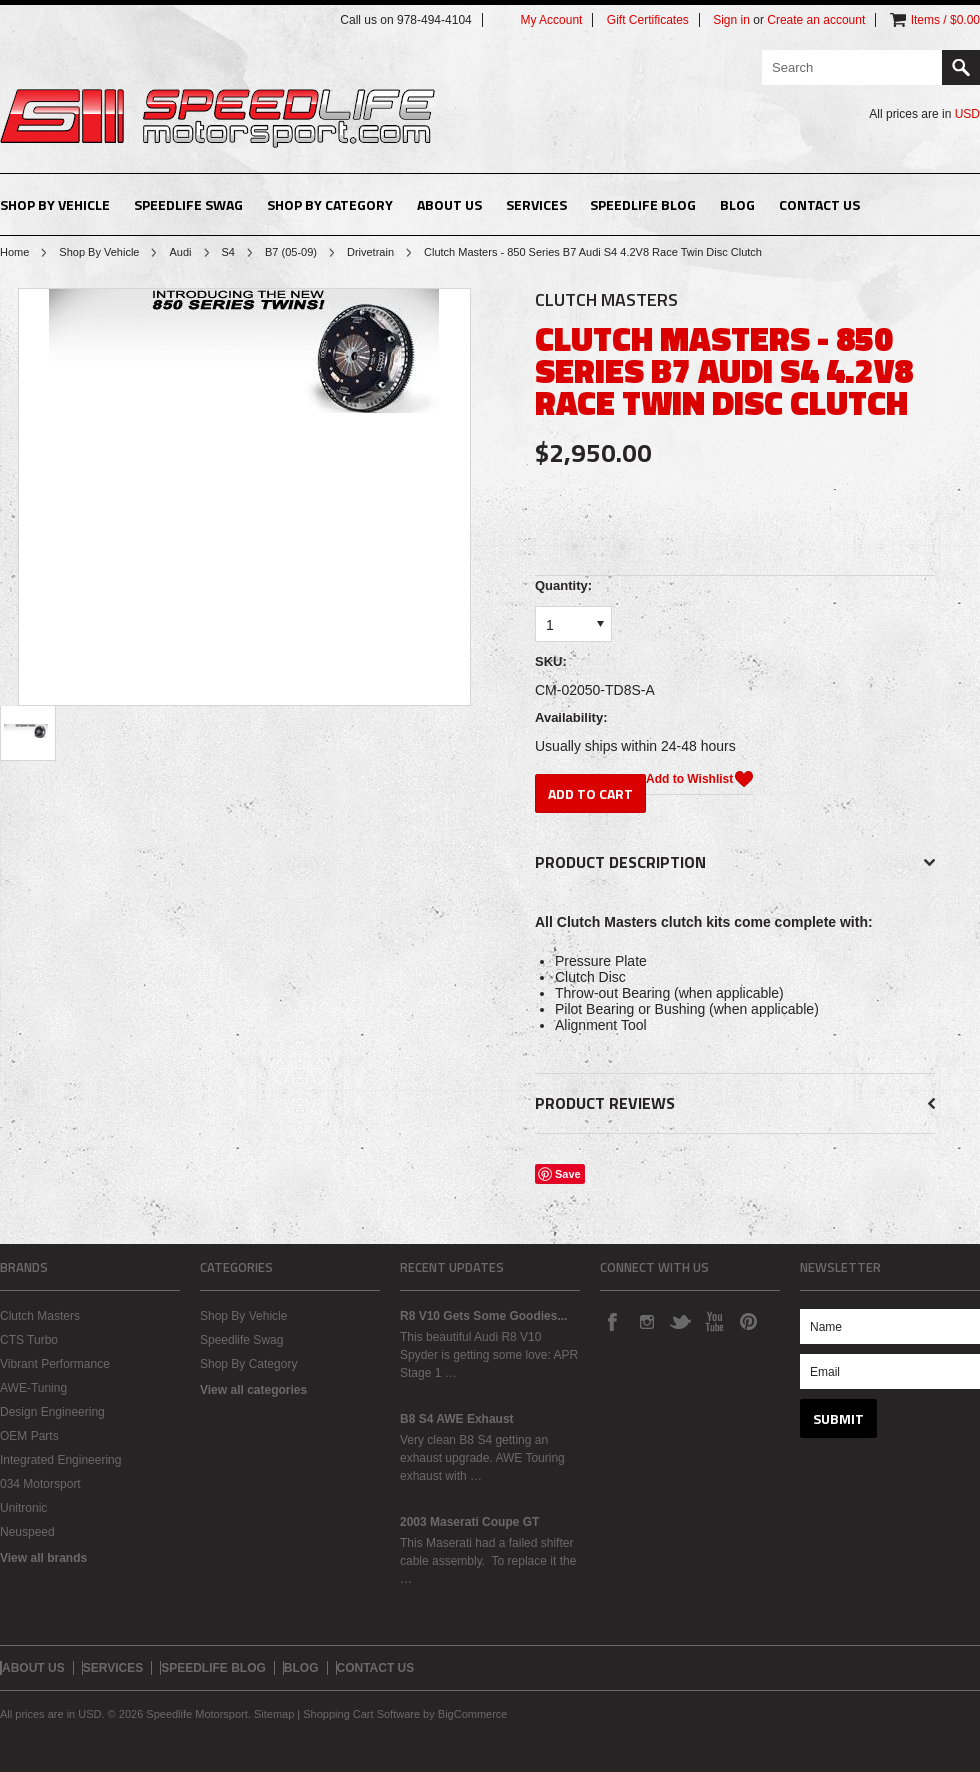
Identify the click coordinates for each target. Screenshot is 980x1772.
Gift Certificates (648, 20)
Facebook (612, 1321)
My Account (551, 20)
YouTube (714, 1321)
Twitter (680, 1321)
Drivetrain (370, 252)
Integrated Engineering (60, 1460)
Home (14, 252)
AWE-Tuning (33, 1388)
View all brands (43, 1558)
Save (568, 1174)
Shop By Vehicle (55, 204)
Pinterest (748, 1321)
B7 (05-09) (291, 252)
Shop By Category (330, 204)
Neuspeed (27, 1532)
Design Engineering (52, 1412)
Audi (180, 252)
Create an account (816, 20)
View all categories (253, 1390)
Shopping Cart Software (361, 1714)
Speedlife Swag (188, 204)
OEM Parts (29, 1436)
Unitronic (23, 1508)
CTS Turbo (29, 1340)
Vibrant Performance (55, 1364)
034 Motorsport (40, 1484)
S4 (228, 252)
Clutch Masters (40, 1316)
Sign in (731, 20)
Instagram (646, 1321)
